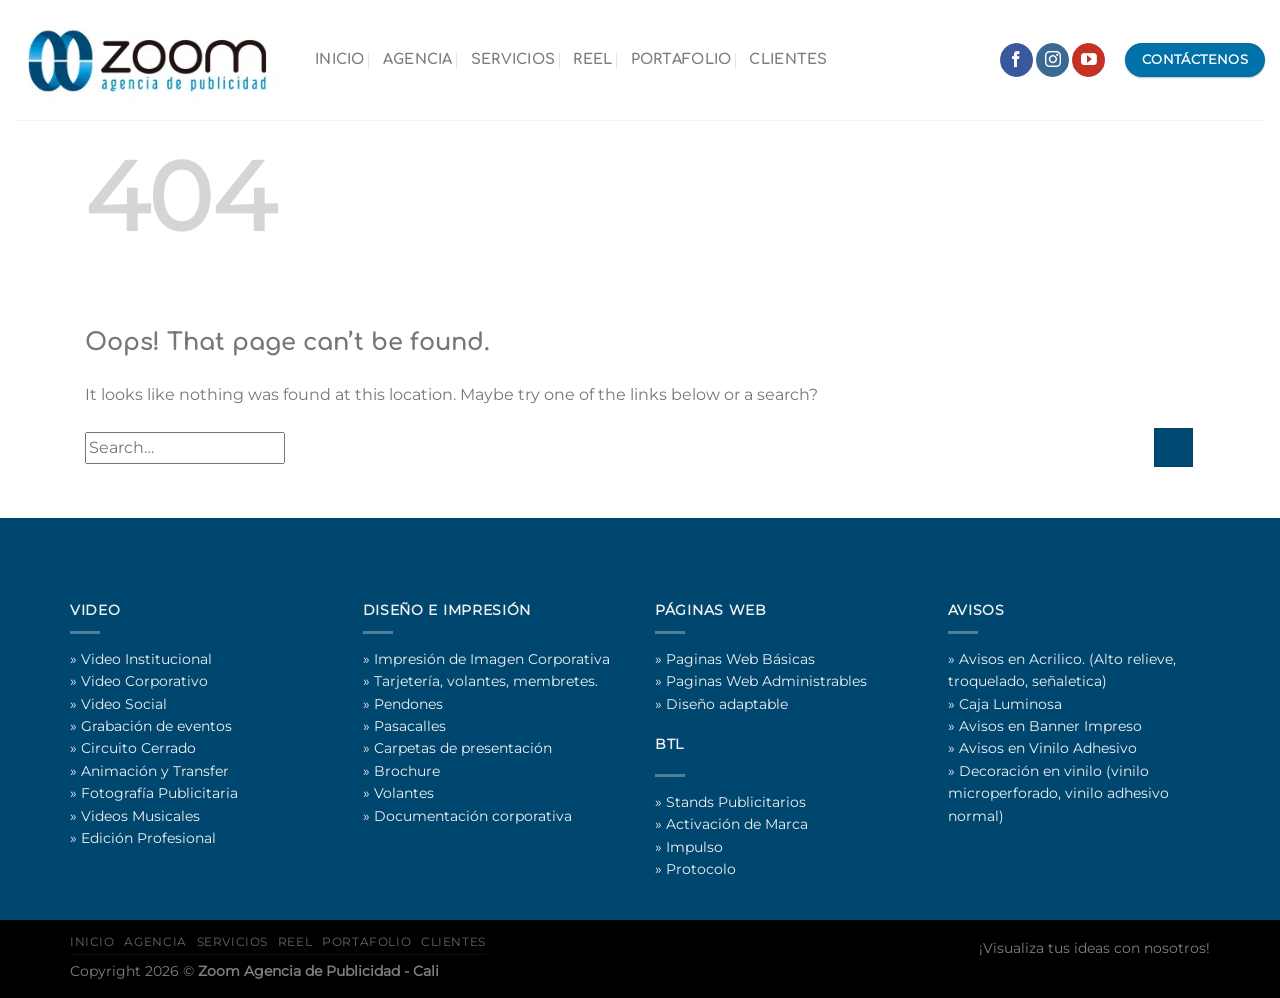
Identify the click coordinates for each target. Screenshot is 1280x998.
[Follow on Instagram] (1052, 60)
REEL (592, 59)
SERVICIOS (513, 59)
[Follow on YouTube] (1088, 60)
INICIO (340, 59)
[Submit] (1173, 447)
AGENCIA (418, 59)
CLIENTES (788, 59)
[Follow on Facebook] (1016, 60)
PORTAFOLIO (681, 59)
